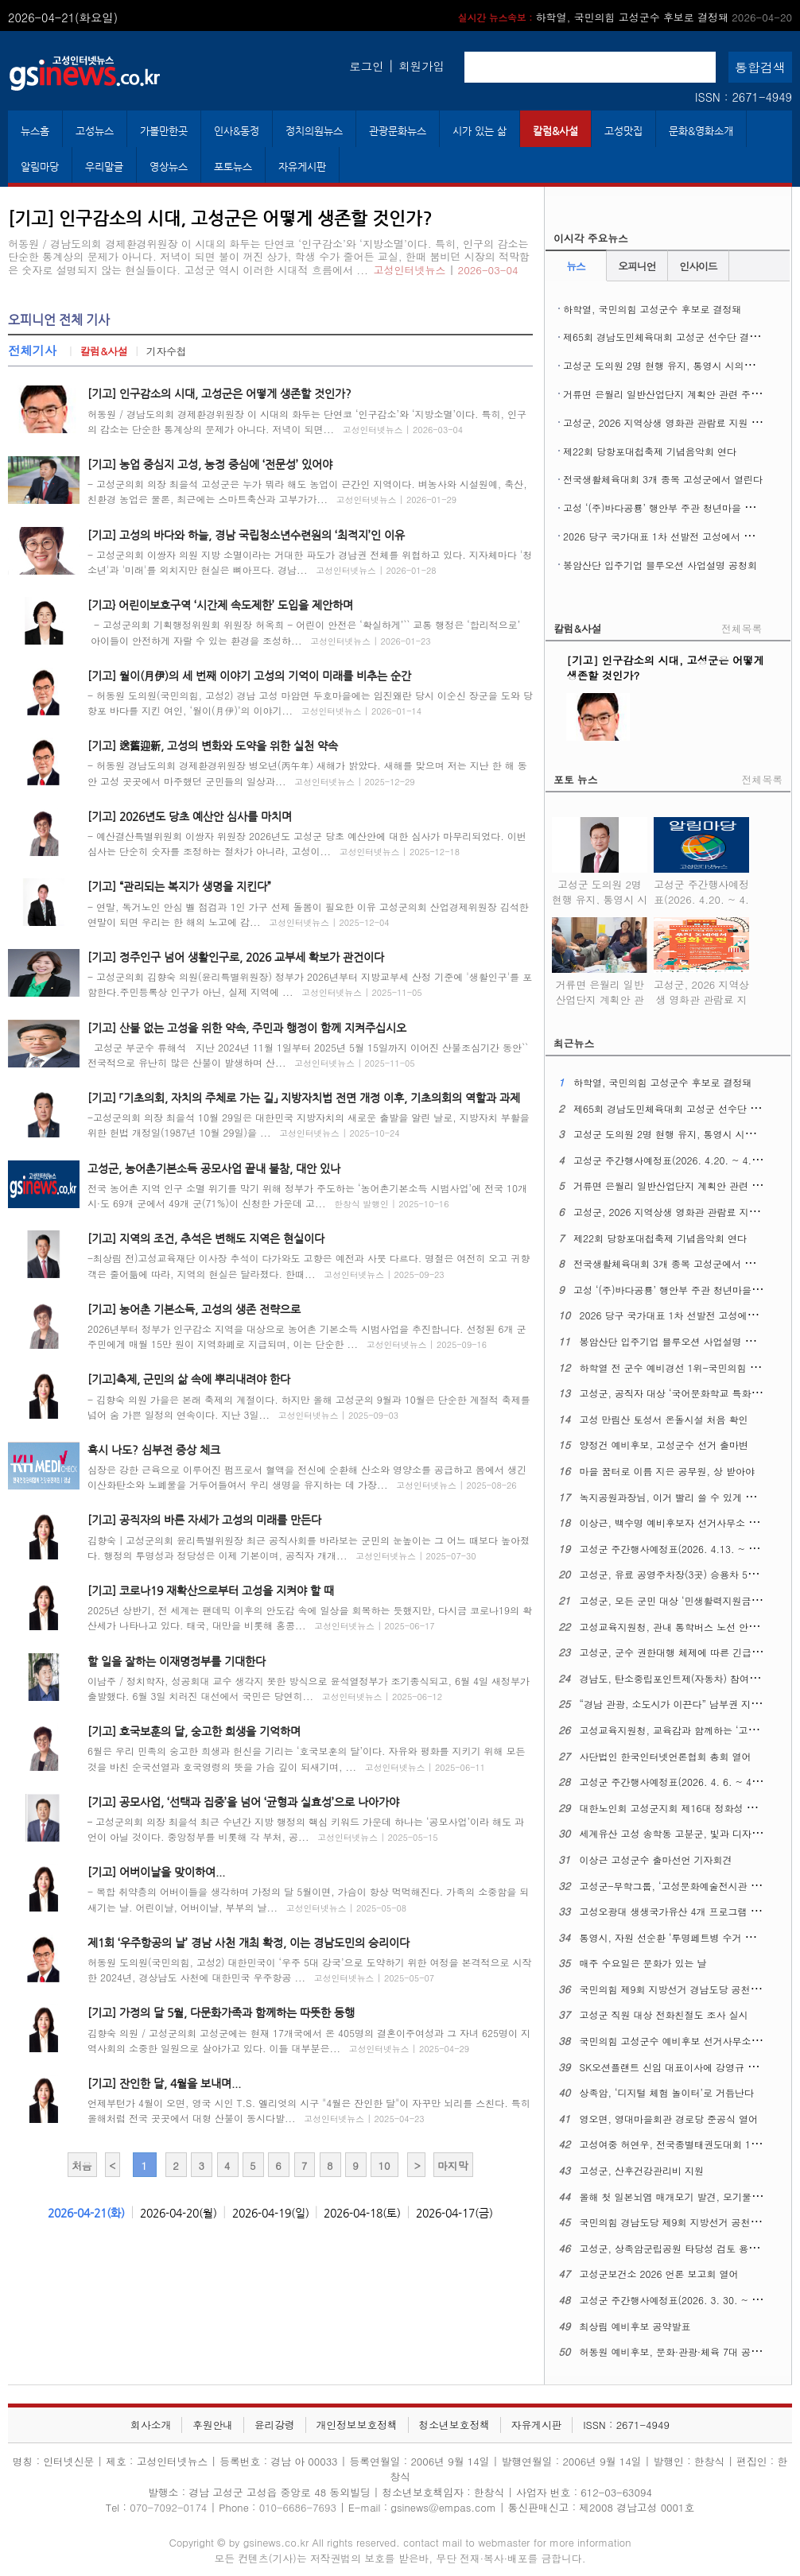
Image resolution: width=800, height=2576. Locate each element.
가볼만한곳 (164, 131)
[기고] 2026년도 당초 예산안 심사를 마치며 (189, 816)
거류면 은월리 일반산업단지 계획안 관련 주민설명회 (676, 394)
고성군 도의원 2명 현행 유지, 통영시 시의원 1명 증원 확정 (599, 889)
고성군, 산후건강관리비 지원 (642, 2170)
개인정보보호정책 (356, 2424)
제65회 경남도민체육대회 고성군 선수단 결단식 (665, 336)
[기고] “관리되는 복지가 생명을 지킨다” (179, 886)
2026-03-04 (488, 269)
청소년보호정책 (454, 2424)
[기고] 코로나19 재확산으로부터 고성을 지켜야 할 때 (210, 1590)
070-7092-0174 (170, 2507)
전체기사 (32, 350)
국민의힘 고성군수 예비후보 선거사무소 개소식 (681, 2040)
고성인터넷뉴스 (409, 269)
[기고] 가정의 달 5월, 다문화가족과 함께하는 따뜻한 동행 (221, 2012)
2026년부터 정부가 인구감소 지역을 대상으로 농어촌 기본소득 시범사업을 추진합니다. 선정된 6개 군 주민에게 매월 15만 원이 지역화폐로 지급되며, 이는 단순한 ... (306, 1336)
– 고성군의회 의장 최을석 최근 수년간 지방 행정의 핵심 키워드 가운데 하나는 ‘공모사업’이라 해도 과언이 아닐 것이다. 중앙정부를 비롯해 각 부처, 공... (305, 1829)
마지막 (452, 2165)
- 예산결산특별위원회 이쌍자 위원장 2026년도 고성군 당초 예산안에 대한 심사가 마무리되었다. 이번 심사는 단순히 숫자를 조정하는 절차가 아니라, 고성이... (306, 843)
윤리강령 (274, 2424)
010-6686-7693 (297, 2507)
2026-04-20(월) (178, 2212)
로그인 (366, 66)
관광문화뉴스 (397, 131)
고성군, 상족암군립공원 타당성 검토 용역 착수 (680, 2248)
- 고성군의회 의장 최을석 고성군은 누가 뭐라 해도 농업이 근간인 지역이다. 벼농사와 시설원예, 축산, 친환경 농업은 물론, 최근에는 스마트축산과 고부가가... (307, 491)
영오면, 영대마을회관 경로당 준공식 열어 (669, 2118)
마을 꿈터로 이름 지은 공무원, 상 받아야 (667, 1471)
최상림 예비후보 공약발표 (635, 2326)
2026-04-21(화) (86, 2212)
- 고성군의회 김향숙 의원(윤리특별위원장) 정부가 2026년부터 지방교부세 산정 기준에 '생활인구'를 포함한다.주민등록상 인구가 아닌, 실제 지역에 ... (309, 984)
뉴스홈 (35, 131)
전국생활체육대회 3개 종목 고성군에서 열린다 (663, 479)
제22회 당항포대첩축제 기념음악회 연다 (649, 451)
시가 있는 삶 (479, 131)
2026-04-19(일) (270, 2212)
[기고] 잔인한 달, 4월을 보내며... (164, 2083)
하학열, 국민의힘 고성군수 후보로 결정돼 (625, 17)
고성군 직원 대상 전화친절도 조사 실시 (664, 2014)
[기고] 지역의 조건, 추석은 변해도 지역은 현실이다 (205, 1238)
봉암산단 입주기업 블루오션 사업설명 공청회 (660, 564)
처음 (82, 2165)
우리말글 (104, 166)
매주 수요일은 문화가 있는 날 (643, 1963)
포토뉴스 (233, 166)
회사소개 (150, 2424)
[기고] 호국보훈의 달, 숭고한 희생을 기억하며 (194, 1731)
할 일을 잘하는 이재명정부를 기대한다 (176, 1661)
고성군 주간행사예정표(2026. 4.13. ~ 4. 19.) (679, 1548)
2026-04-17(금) (454, 2212)
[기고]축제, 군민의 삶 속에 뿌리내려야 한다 (188, 1379)
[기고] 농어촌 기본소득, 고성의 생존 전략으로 (194, 1309)
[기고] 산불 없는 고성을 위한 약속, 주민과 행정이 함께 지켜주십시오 (246, 1027)
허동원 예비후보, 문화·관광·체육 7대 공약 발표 (681, 2351)
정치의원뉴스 (314, 131)
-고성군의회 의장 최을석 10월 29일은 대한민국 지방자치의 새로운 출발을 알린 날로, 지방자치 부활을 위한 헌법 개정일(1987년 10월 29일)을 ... (308, 1124)
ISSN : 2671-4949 (743, 97)
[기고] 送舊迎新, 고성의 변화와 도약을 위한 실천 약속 (212, 745)
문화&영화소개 (701, 131)
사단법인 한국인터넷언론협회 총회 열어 (665, 1756)
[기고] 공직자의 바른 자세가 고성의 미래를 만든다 (204, 1519)
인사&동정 (236, 131)
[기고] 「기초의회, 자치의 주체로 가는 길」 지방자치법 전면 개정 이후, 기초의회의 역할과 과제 (303, 1097)
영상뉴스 (169, 166)
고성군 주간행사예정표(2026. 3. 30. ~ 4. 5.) (678, 2300)
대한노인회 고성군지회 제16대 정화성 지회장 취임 (689, 1808)
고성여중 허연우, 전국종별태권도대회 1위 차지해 (686, 2144)
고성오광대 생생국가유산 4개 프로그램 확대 (675, 1911)
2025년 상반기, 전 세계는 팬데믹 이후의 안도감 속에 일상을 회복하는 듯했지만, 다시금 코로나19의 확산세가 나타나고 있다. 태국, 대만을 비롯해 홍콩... (309, 1617)
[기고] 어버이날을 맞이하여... (156, 1871)
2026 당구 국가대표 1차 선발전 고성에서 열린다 (667, 536)
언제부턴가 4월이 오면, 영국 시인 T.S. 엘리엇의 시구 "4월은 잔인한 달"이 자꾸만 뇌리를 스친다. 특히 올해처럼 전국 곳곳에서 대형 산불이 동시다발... (308, 2110)
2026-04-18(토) (362, 2212)
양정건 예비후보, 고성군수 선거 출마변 (664, 1444)
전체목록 (741, 628)
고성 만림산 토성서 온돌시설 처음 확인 (664, 1419)
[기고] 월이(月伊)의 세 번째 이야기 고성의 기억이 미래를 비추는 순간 (249, 675)
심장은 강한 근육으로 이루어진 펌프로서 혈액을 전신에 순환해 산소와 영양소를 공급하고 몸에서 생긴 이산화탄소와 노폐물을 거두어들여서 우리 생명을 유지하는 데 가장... (306, 1476)
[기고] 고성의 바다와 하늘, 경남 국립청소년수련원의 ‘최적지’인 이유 (246, 535)
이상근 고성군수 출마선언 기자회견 (656, 1859)
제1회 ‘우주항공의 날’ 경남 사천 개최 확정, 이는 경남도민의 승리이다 (248, 1942)
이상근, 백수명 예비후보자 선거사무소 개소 (674, 1522)
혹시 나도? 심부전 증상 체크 (153, 1449)
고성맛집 (623, 131)
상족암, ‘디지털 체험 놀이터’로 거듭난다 (667, 2092)
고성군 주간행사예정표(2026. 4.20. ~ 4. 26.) (701, 889)
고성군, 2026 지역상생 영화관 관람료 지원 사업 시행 (678, 422)
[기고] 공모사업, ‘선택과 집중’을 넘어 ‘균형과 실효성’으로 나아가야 (243, 1801)
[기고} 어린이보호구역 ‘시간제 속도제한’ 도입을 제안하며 (220, 604)
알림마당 (40, 166)
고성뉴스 (95, 131)
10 (384, 2165)
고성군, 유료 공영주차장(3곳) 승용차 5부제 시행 (685, 1574)
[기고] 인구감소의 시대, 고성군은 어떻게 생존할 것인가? (219, 393)
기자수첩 (166, 350)
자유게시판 (302, 166)
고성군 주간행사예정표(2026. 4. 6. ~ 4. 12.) (678, 1781)
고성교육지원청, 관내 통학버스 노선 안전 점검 (680, 1626)
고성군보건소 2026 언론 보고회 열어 (659, 2273)
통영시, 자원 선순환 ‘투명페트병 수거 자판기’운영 (688, 1937)
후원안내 (212, 2424)
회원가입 (421, 66)
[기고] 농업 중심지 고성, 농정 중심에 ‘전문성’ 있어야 (209, 464)
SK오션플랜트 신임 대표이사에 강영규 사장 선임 (685, 2067)
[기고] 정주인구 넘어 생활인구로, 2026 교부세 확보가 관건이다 (235, 957)
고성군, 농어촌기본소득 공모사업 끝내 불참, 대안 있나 (213, 1168)
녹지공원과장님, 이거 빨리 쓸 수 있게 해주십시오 (687, 1497)
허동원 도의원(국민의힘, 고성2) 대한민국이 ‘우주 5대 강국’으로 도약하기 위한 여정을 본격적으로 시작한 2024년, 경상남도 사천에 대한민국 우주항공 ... (309, 1969)
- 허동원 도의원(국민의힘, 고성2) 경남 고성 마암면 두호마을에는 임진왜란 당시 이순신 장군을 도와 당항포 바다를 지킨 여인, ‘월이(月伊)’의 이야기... (310, 702)
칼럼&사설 (555, 131)
